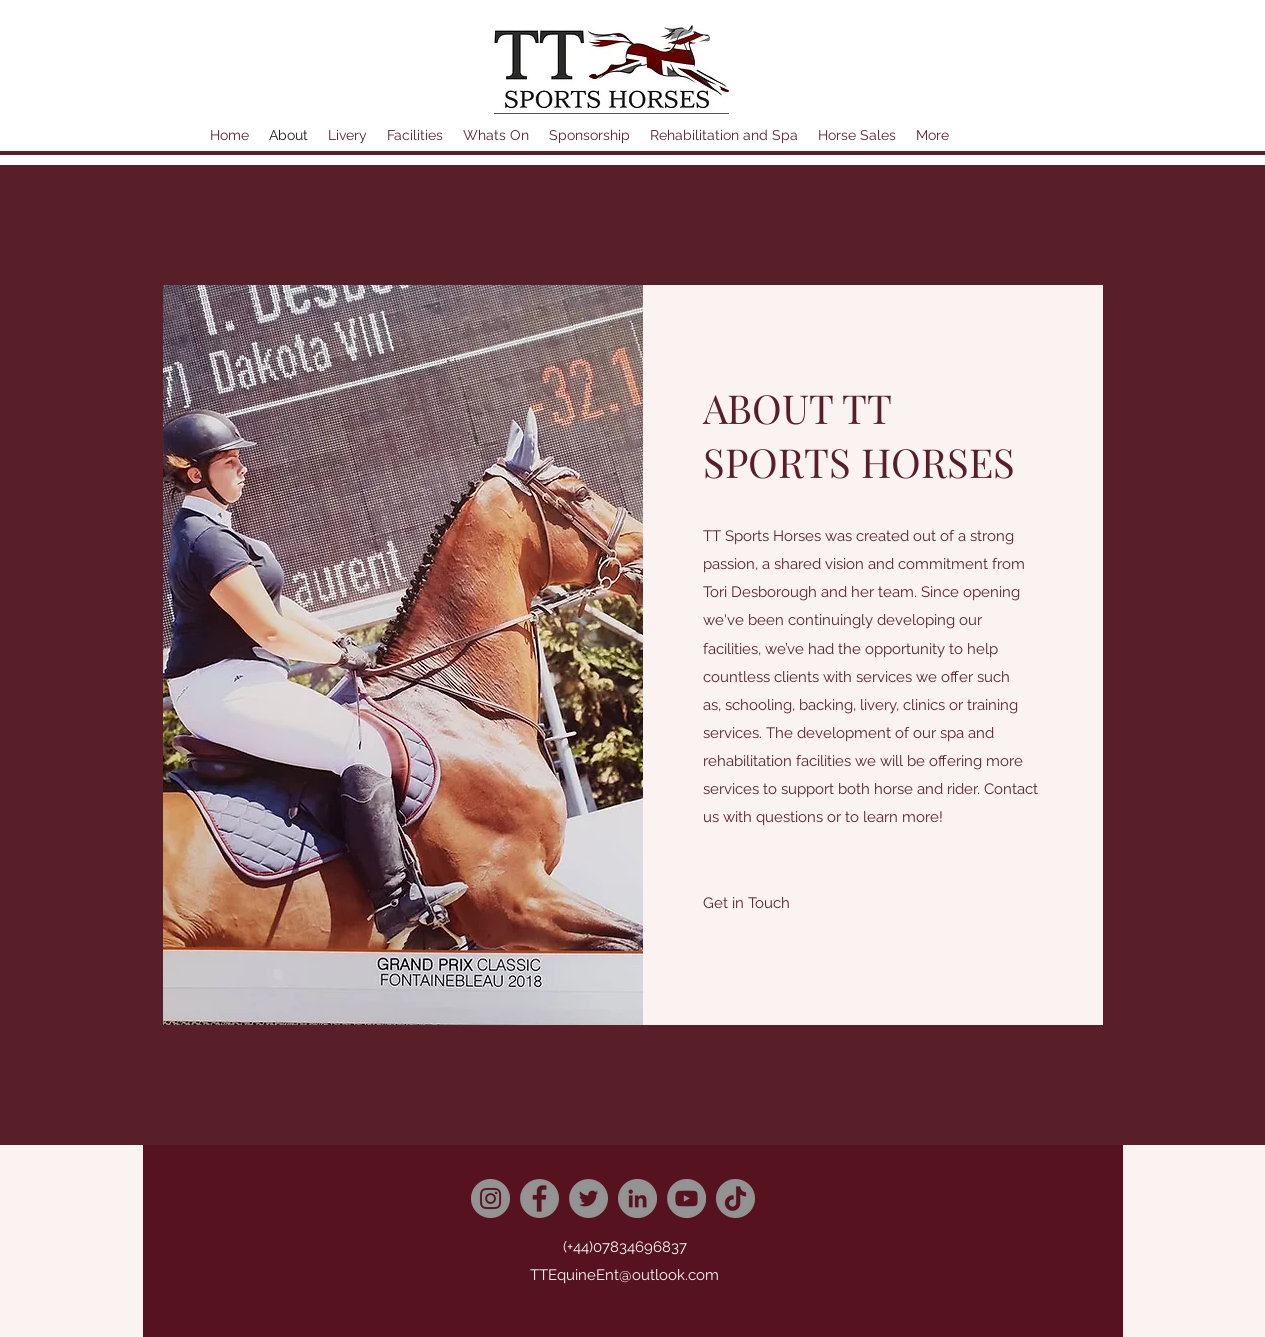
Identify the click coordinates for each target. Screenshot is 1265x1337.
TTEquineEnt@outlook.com (624, 1275)
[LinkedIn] (637, 1198)
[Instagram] (490, 1198)
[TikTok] (735, 1198)
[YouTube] (686, 1198)
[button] (747, 903)
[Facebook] (539, 1198)
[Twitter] (588, 1198)
